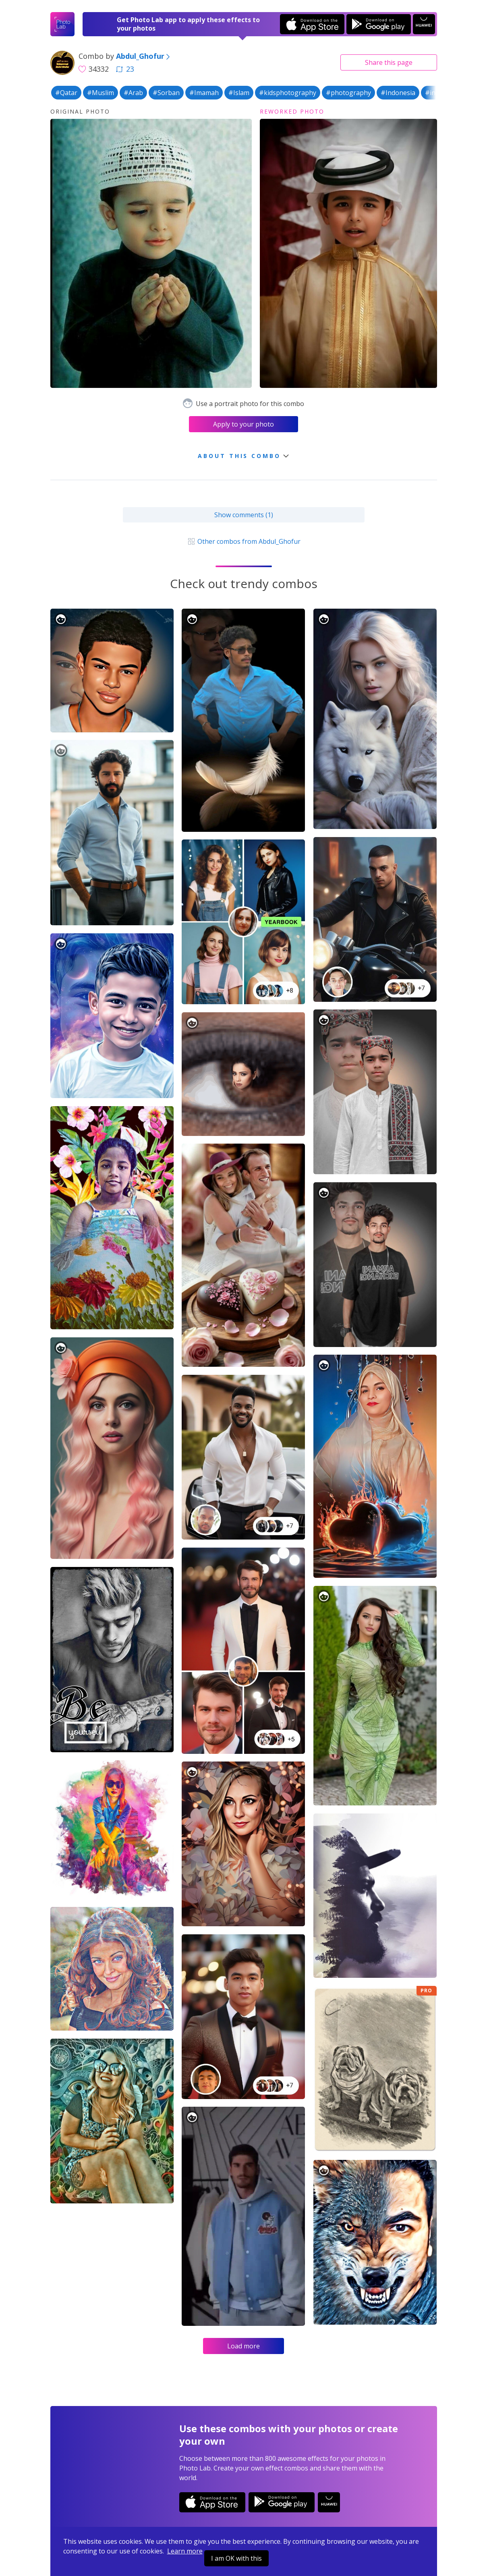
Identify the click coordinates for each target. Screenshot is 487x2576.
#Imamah (204, 92)
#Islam (238, 92)
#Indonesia (398, 92)
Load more (243, 2346)
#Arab (133, 92)
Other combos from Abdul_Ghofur (243, 541)
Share (388, 62)
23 (125, 69)
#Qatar (66, 92)
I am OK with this (236, 2558)
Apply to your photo (243, 424)
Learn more (185, 2551)
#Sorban (166, 92)
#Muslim (100, 92)
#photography (348, 92)
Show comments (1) (243, 514)
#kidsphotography (287, 92)
